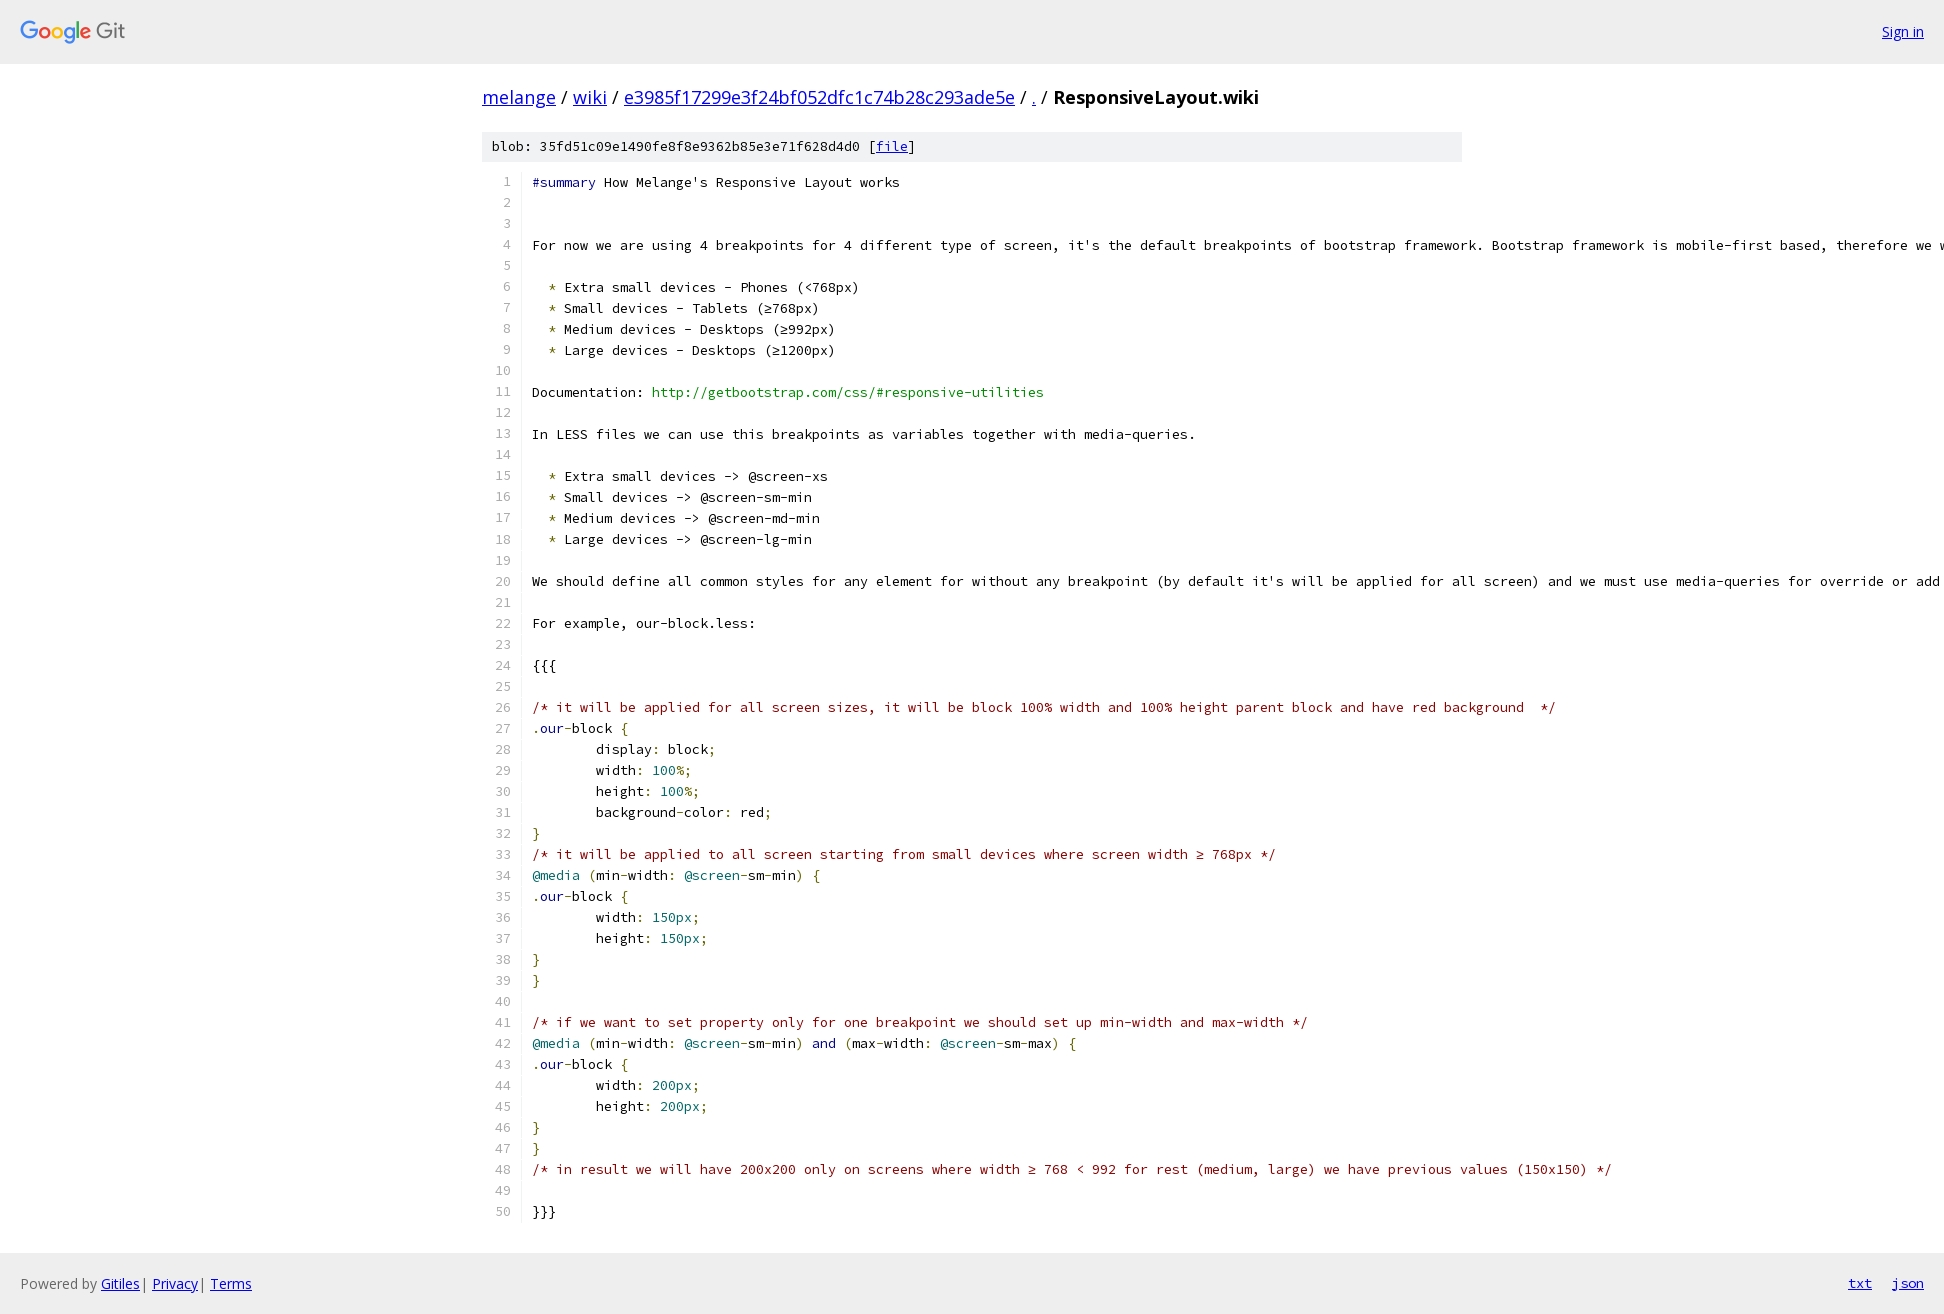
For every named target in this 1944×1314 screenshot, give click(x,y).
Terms (231, 1283)
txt (1860, 1283)
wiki (590, 97)
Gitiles (120, 1283)
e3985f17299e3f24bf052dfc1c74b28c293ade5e (819, 97)
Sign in (1903, 31)
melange (519, 97)
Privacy (175, 1283)
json (1908, 1283)
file (892, 146)
